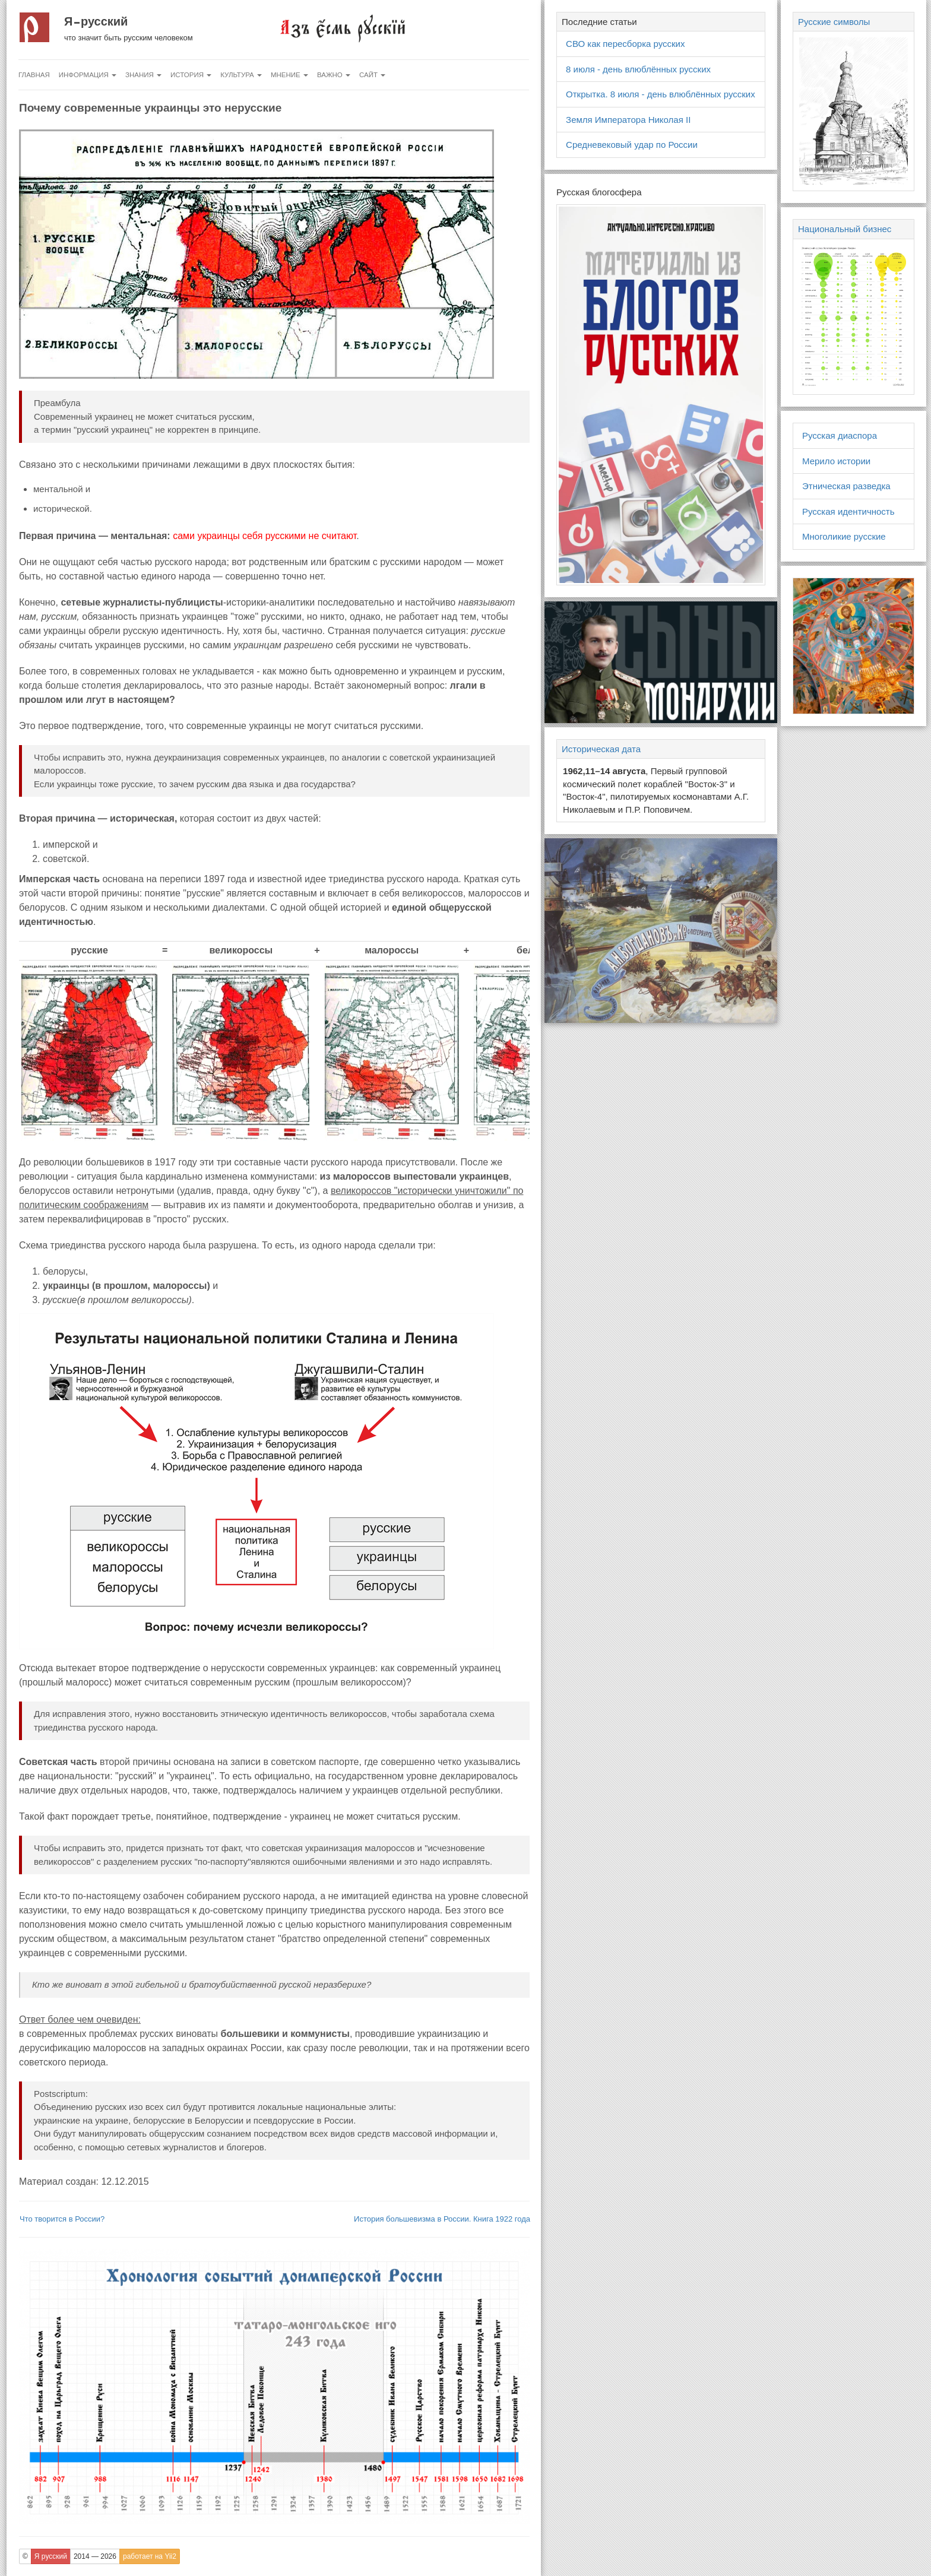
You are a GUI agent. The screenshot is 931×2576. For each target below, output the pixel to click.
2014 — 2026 (95, 2556)
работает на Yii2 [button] (149, 2556)
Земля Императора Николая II (628, 120)
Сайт (372, 74)
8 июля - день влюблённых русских (638, 69)
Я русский (96, 21)
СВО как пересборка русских (625, 44)
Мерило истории (836, 461)
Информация (87, 74)
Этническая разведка (846, 486)
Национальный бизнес (844, 229)
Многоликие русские (844, 536)
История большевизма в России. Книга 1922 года (442, 2218)
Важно (333, 74)
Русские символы (834, 22)
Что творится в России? (62, 2218)
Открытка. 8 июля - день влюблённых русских (660, 94)
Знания (143, 74)
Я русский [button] (50, 2556)
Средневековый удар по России (632, 145)
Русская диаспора (839, 435)
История (190, 74)
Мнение (289, 74)
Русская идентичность (848, 511)
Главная (34, 74)
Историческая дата (601, 749)
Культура (241, 74)
